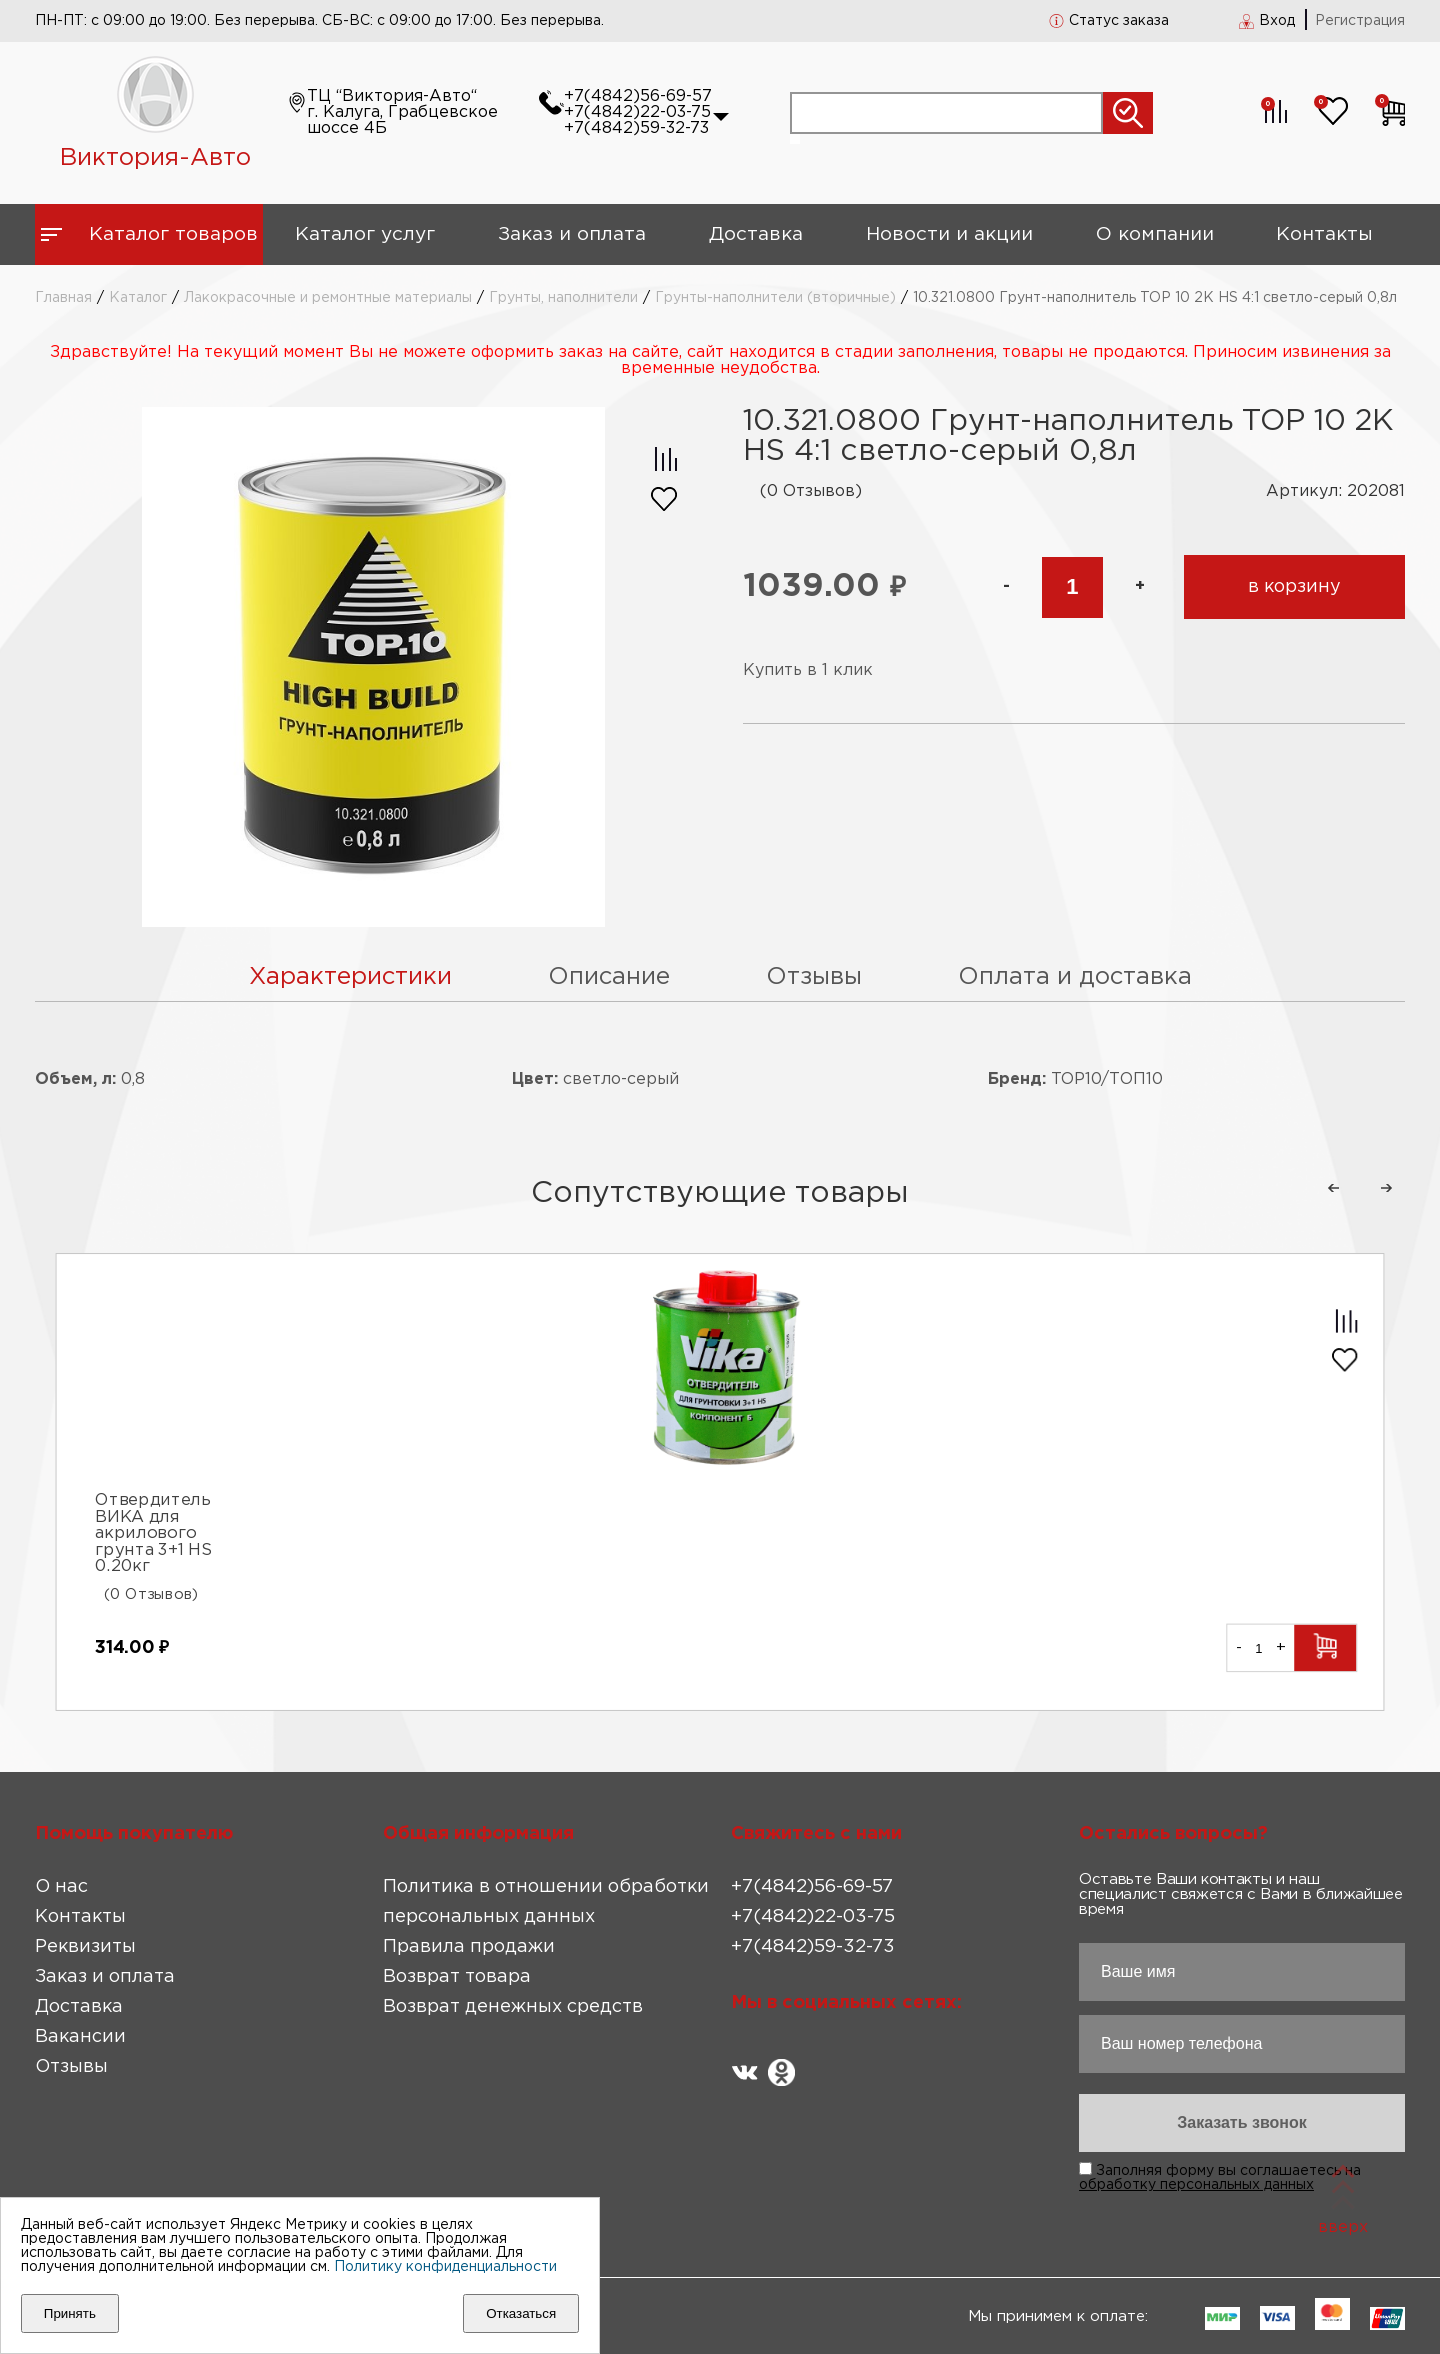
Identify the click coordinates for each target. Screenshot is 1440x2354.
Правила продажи (469, 1947)
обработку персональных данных (1196, 2185)
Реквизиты (85, 1947)
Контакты (1324, 234)
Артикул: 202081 (1335, 491)
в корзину (1294, 587)
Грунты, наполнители (563, 298)
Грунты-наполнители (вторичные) (775, 298)
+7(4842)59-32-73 (636, 128)
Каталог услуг (365, 234)
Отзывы (71, 2067)
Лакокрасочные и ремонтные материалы (328, 298)
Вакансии (80, 2037)
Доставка (756, 234)
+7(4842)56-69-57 (638, 96)
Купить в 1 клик (808, 670)
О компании (1155, 234)
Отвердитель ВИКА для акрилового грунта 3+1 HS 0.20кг (153, 1534)
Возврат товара (457, 1977)
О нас (61, 1887)
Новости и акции (949, 234)
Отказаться (521, 2313)
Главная (63, 298)
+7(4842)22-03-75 (637, 112)
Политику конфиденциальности (445, 2267)
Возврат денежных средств (513, 2007)
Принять (70, 2313)
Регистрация (1360, 21)
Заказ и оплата (572, 234)
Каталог (138, 298)
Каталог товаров (173, 234)
